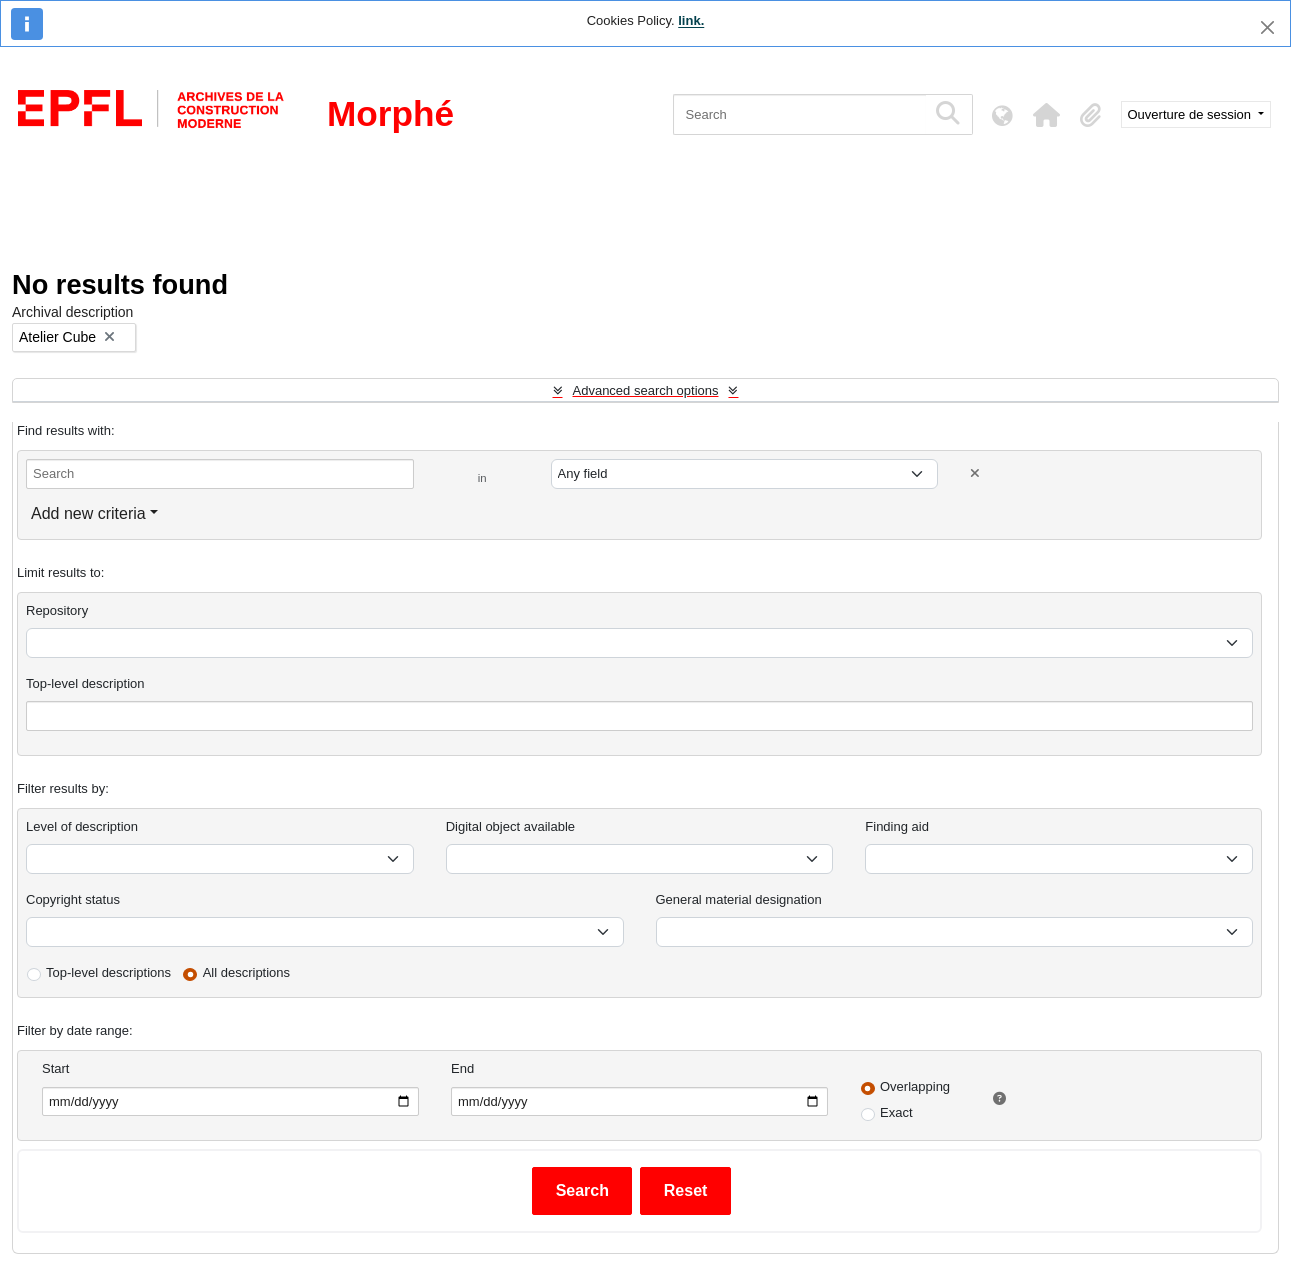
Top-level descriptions (108, 972)
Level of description (82, 826)
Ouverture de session (1191, 114)
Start (55, 1068)
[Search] (799, 114)
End (462, 1068)
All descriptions (246, 972)
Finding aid (897, 826)
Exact (896, 1112)
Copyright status (73, 899)
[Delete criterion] (975, 473)
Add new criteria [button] (88, 513)
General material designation (739, 899)
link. (691, 20)
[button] (1047, 115)
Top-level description (85, 683)
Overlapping (915, 1086)
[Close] (1267, 27)
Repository (57, 610)
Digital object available (510, 826)
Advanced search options (646, 390)
